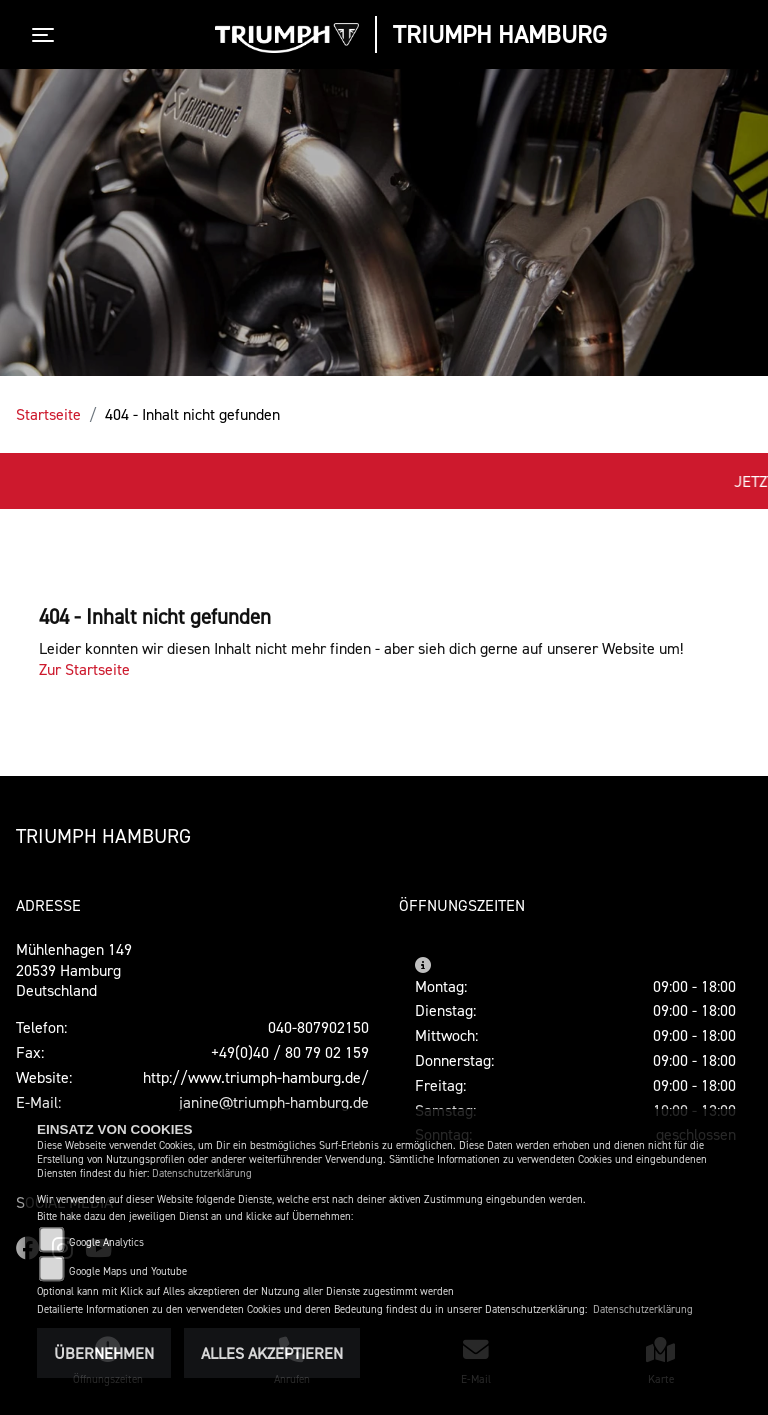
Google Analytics (106, 1242)
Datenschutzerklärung (202, 1173)
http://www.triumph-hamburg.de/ (256, 1077)
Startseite (48, 414)
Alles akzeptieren (272, 1353)
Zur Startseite (84, 669)
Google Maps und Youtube (128, 1271)
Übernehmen (104, 1353)
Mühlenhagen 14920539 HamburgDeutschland (74, 970)
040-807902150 (318, 1027)
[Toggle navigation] (47, 35)
